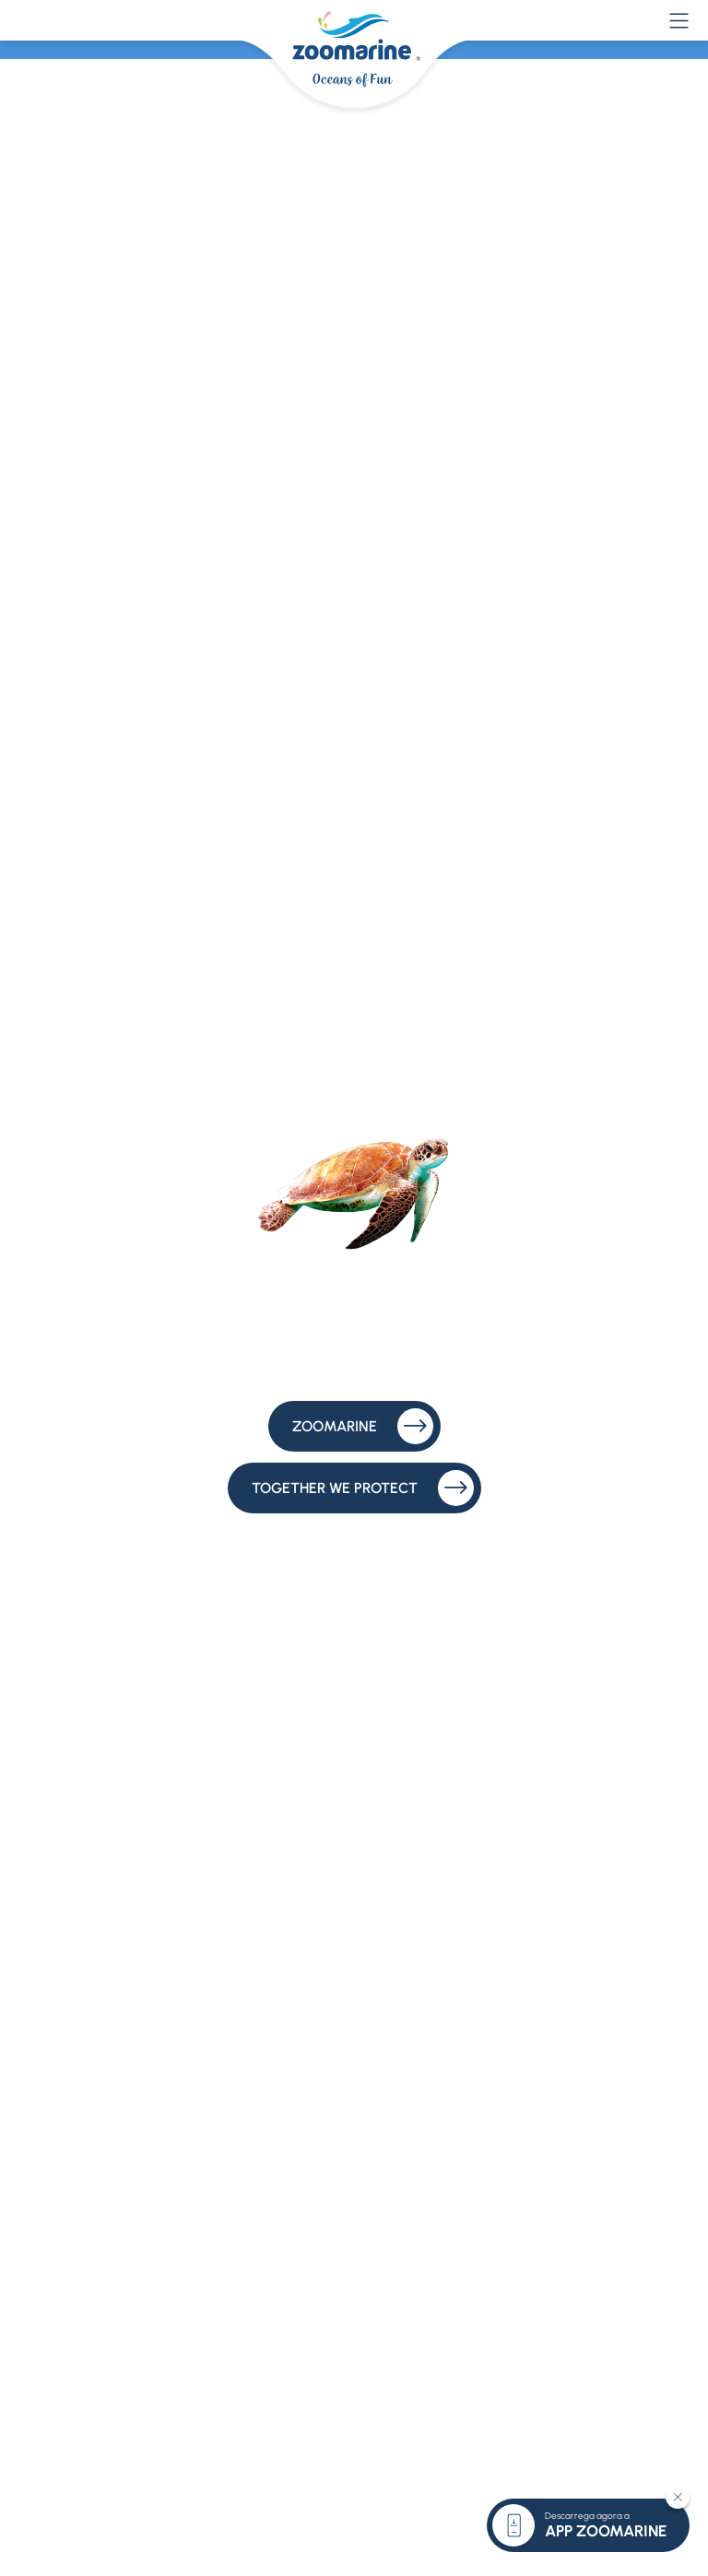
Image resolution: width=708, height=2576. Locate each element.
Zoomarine (362, 1426)
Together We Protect (363, 1488)
